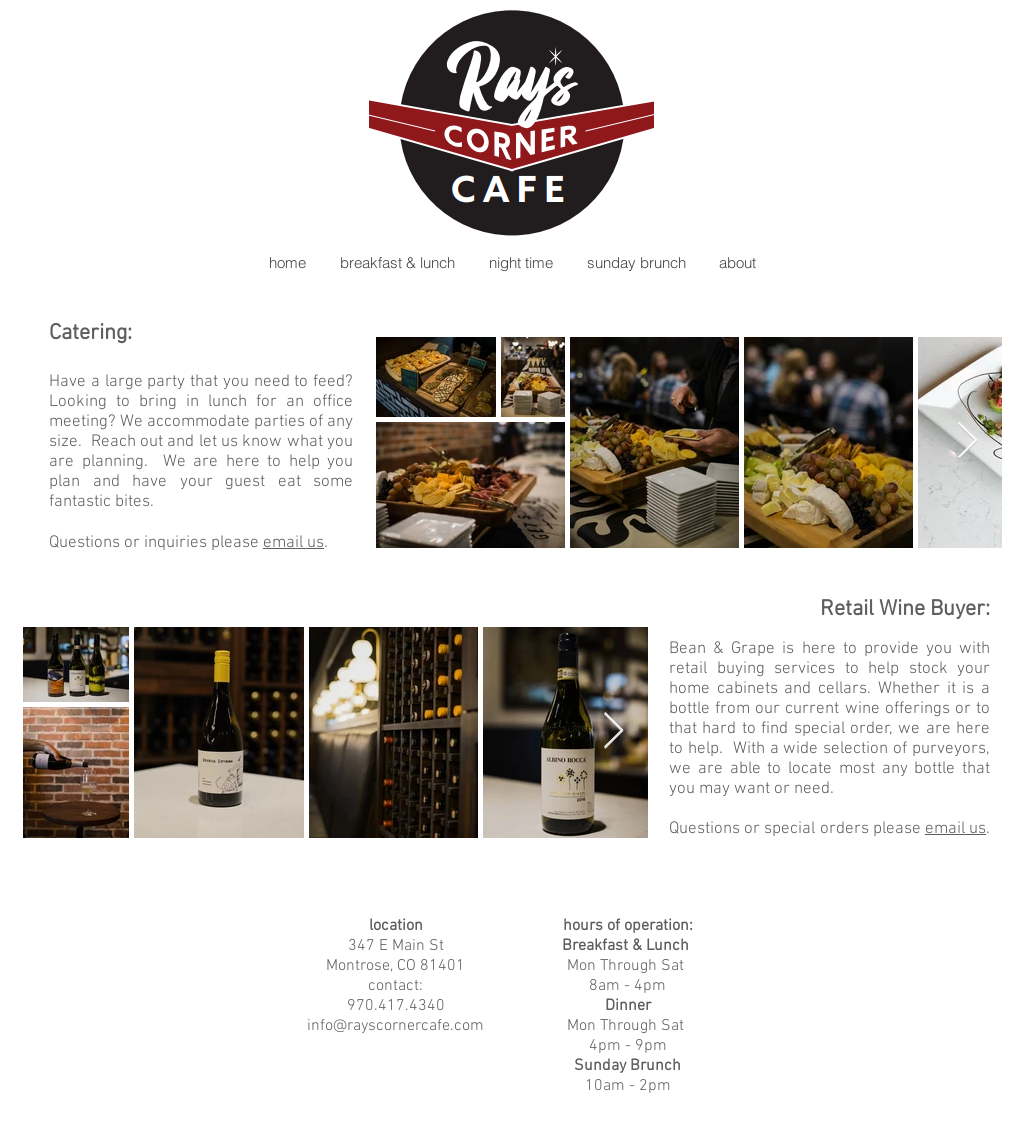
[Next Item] (967, 441)
